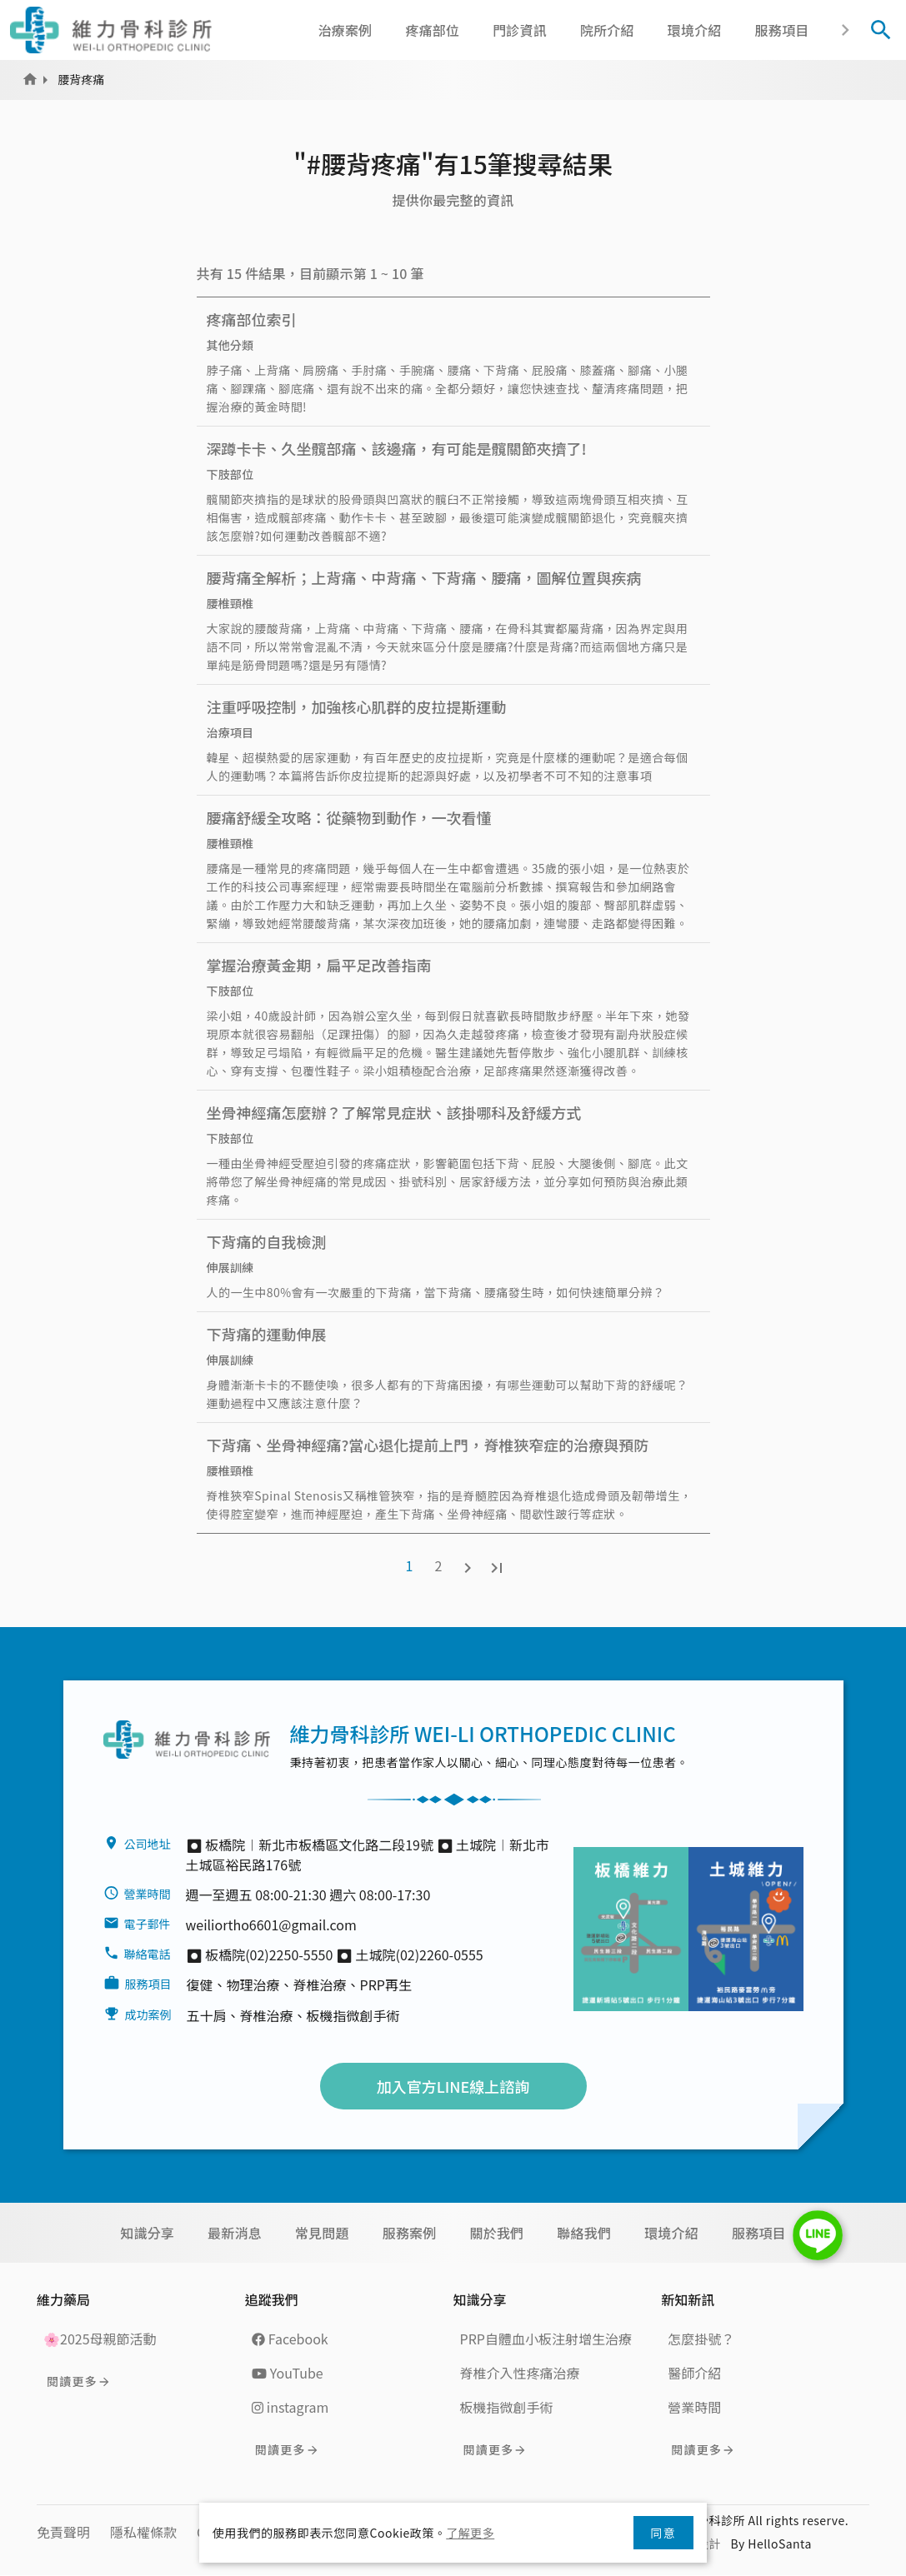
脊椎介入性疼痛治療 (520, 2373)
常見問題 (322, 2233)
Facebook (290, 2339)
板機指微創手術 (353, 2015)
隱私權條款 (143, 2532)
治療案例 (345, 30)
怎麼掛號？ (701, 2339)
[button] (844, 30)
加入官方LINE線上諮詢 (453, 2086)
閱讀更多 (72, 2381)
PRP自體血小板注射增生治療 (546, 2339)
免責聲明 (63, 2532)
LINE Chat (818, 2235)
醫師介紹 (694, 2373)
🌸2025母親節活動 (100, 2339)
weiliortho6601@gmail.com (271, 1924)
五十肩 (207, 2015)
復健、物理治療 (233, 1984)
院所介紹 (607, 30)
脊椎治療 (320, 1984)
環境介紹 (695, 30)
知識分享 (147, 2233)
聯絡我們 (584, 2233)
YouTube (287, 2373)
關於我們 (497, 2233)
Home (30, 79)
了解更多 (470, 2532)
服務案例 (410, 2233)
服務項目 (782, 30)
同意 (663, 2532)
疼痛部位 (432, 30)
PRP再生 (386, 1984)
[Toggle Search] (881, 30)
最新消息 (235, 2233)
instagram (290, 2407)
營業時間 (694, 2407)
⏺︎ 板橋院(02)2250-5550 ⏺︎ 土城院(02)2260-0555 (334, 1954)
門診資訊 (520, 30)
